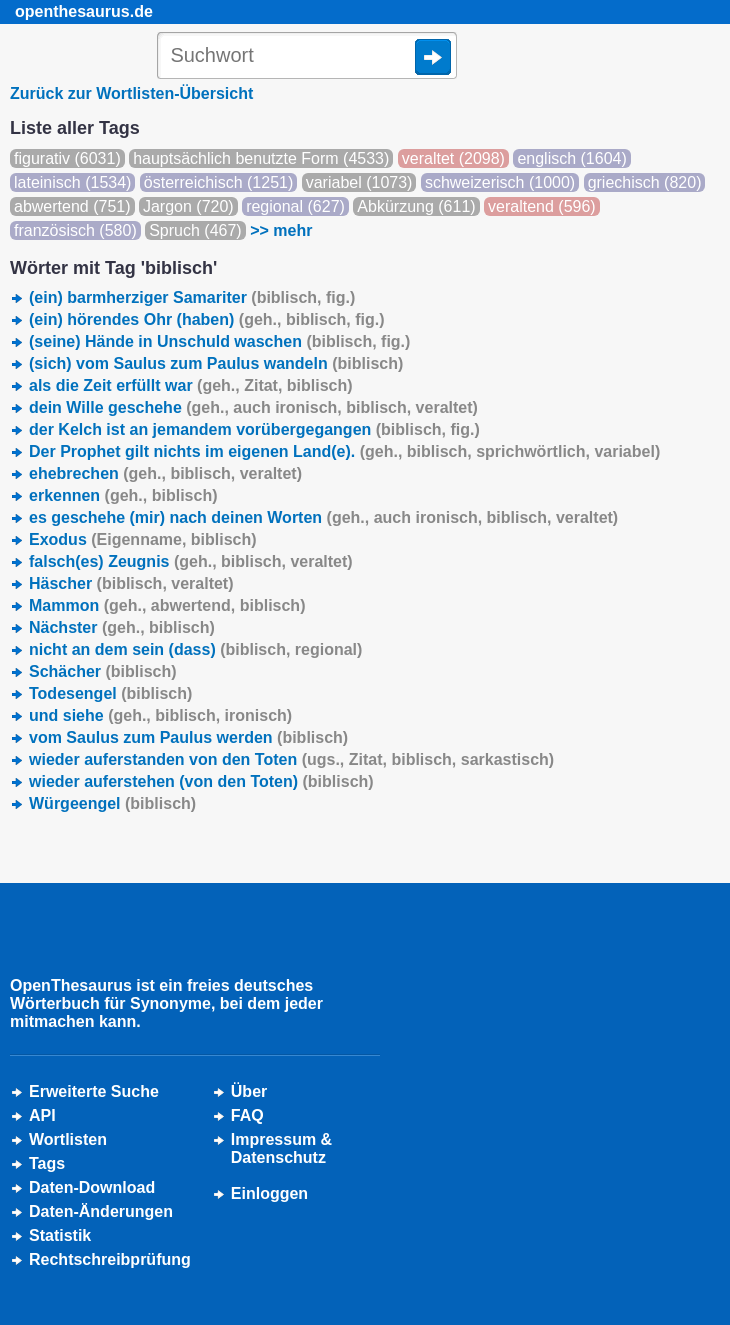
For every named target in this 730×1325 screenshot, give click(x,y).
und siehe (160, 715)
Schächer (103, 671)
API (42, 1115)
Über (249, 1091)
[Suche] (307, 57)
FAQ (247, 1115)
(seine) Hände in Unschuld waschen (219, 341)
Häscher (131, 583)
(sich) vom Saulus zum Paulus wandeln (216, 363)
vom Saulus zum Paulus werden (188, 737)
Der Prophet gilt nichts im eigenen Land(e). (344, 451)
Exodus (143, 539)
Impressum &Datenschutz (281, 1148)
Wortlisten (68, 1139)
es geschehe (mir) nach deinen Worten (323, 517)
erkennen (123, 495)
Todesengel (110, 693)
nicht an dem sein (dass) (195, 649)
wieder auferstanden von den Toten (291, 759)
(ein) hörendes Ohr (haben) (207, 319)
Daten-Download (92, 1187)
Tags (47, 1163)
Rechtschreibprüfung (110, 1259)
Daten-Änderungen (101, 1211)
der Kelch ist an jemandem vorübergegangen (254, 429)
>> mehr (281, 230)
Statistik (60, 1235)
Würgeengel (112, 803)
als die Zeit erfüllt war (191, 385)
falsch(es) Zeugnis (191, 561)
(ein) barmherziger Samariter (192, 297)
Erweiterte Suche (94, 1091)
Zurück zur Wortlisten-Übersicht (131, 93)
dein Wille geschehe (253, 407)
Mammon (167, 605)
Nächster (122, 627)
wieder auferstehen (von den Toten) (201, 781)
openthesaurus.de (84, 11)
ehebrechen (165, 473)
